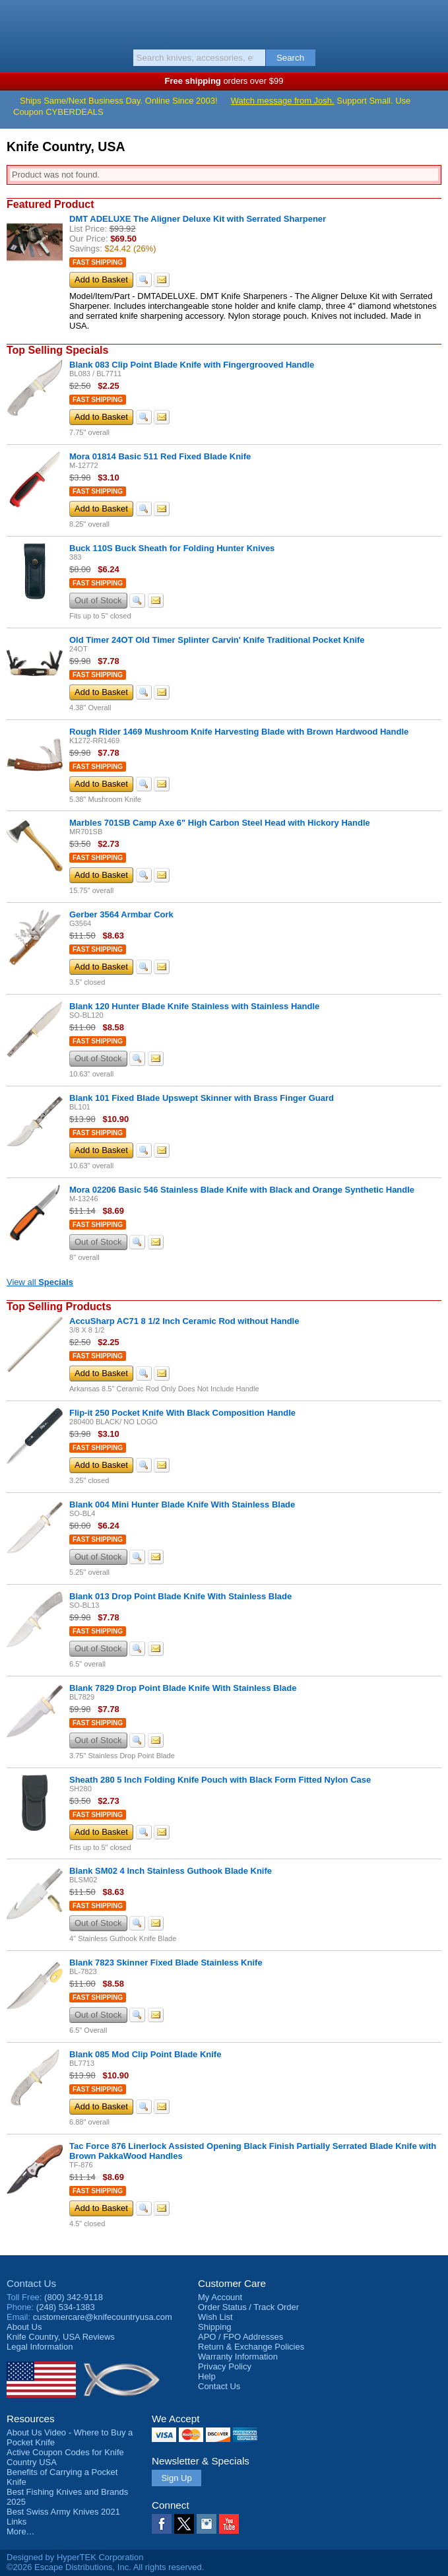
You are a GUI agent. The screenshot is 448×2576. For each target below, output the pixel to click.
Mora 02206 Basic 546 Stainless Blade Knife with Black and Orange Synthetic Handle (241, 1190)
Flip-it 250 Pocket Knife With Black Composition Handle (182, 1413)
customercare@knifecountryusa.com (102, 2317)
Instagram (206, 2524)
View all (40, 1282)
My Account (220, 2297)
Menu (16, 21)
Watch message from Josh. (283, 101)
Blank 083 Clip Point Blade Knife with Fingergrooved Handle (191, 365)
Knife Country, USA (224, 22)
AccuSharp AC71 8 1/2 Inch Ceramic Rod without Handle (184, 1321)
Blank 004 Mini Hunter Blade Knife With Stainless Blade (182, 1504)
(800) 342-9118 (73, 2297)
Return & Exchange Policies (251, 2347)
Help (207, 2376)
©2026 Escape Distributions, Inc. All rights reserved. (105, 2567)
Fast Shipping (98, 262)
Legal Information (40, 2347)
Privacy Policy (224, 2366)
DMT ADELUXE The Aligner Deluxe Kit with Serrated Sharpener (197, 219)
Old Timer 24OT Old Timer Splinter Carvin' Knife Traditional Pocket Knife (217, 640)
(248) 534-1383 (65, 2307)
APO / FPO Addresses (240, 2337)
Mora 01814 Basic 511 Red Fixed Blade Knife (160, 456)
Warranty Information (238, 2356)
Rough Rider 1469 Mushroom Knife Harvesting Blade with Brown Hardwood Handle (238, 732)
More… (21, 2531)
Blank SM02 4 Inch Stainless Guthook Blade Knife (170, 1871)
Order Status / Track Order (248, 2307)
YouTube (229, 2524)
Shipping (215, 2327)
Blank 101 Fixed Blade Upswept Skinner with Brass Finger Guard (201, 1098)
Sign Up (176, 2478)
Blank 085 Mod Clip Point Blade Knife (145, 2054)
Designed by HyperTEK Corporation (75, 2557)
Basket (431, 21)
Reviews (61, 2337)
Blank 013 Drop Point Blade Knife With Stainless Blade (180, 1596)
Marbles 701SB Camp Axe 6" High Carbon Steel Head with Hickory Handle (219, 823)
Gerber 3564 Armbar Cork (121, 914)
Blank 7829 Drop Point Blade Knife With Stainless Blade (182, 1688)
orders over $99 (224, 81)
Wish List (215, 2317)
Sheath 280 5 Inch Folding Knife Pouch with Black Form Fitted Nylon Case (220, 1780)
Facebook (162, 2524)
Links (16, 2521)
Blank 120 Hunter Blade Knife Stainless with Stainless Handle (194, 1006)
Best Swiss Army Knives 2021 (63, 2512)
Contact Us (31, 2283)
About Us (24, 2327)
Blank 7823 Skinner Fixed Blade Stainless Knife (166, 1962)
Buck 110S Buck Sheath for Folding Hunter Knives (171, 548)
